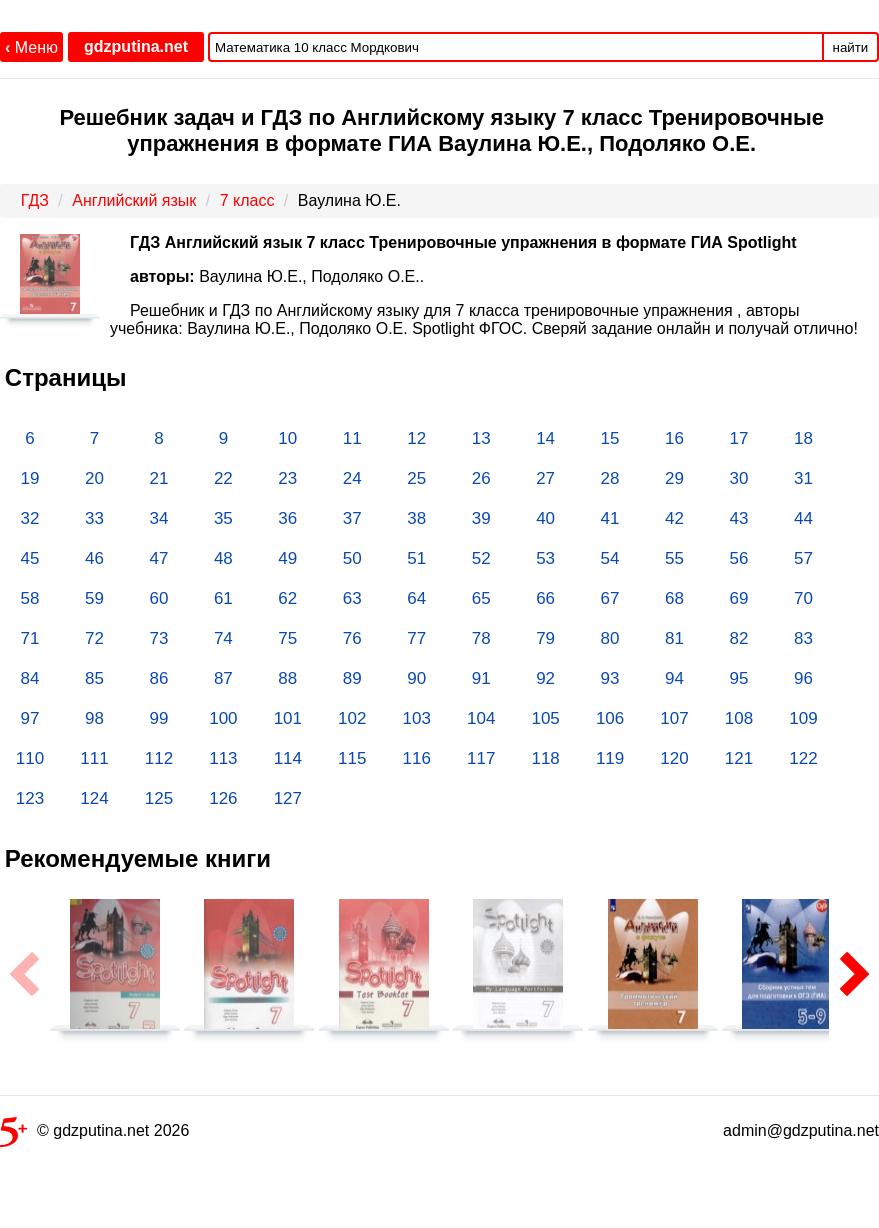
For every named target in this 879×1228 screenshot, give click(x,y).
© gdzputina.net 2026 (94, 1134)
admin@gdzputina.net (801, 1130)
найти (851, 47)
